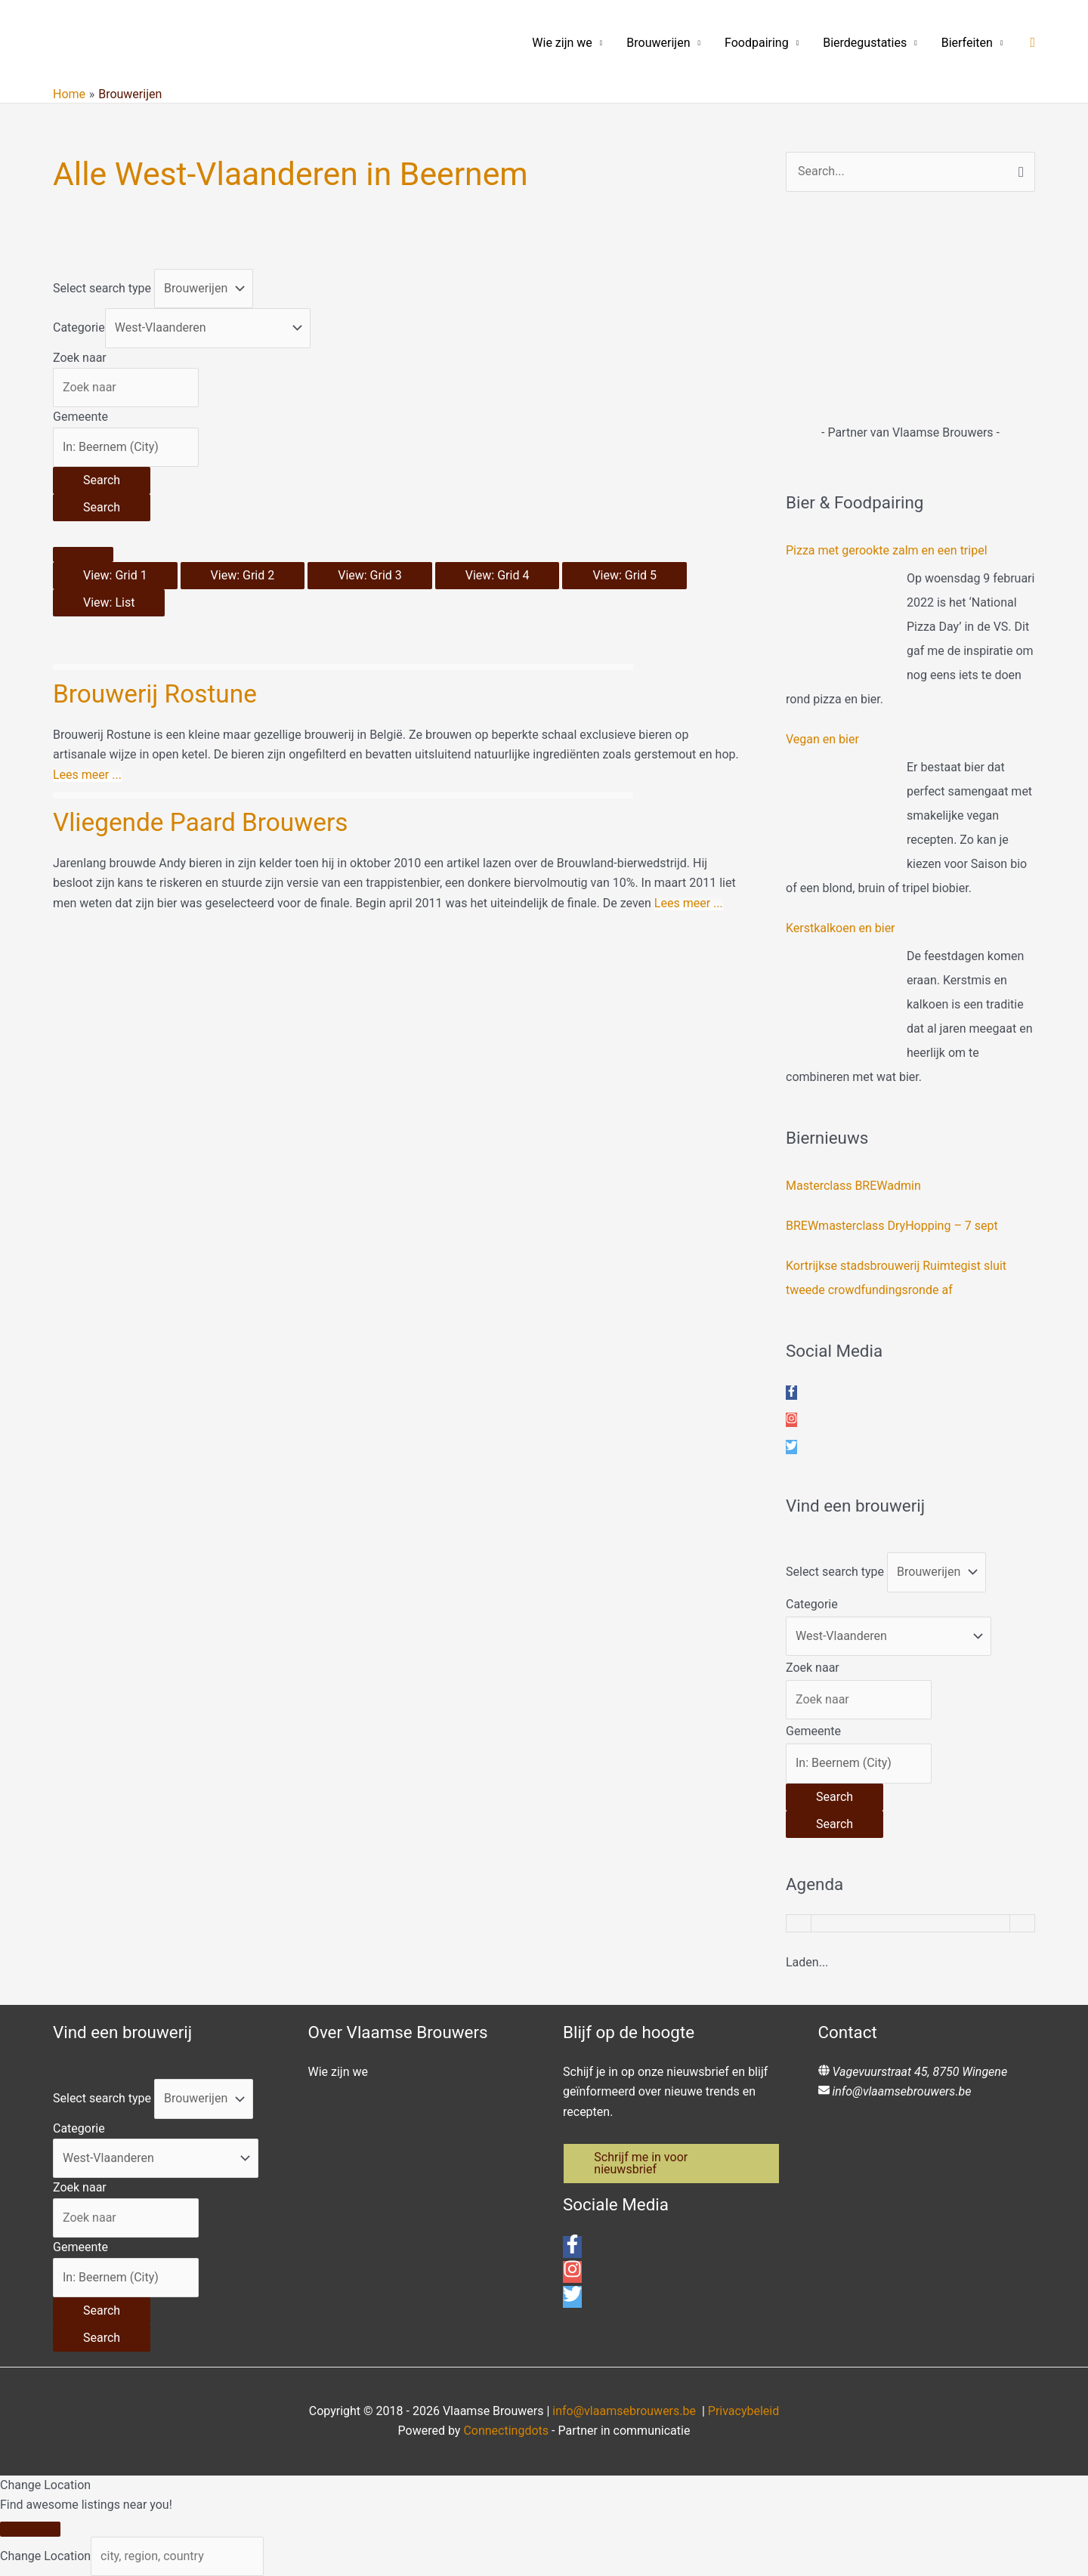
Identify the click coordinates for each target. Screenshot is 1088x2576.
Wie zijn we (562, 43)
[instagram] (791, 1420)
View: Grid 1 (115, 575)
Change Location (45, 2556)
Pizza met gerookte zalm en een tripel (887, 550)
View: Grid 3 (370, 575)
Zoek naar (80, 358)
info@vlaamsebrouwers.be (901, 2091)
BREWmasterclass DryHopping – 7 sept (892, 1226)
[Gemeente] (126, 447)
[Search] (101, 480)
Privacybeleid (743, 2411)
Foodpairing (757, 43)
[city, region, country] (177, 2556)
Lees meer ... (87, 775)
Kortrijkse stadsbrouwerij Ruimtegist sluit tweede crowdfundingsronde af (896, 1278)
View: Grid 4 (497, 575)
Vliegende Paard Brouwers (203, 822)
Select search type (102, 288)
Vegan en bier (822, 739)
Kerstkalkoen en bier (840, 928)
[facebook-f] (791, 1392)
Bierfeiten (967, 43)
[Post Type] (203, 288)
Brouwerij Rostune (157, 693)
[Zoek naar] (126, 387)
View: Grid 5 (624, 575)
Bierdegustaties (865, 43)
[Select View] (83, 554)
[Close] (30, 2529)
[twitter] (791, 1447)
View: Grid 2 (243, 575)
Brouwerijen (658, 43)
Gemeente (80, 416)
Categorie (79, 327)
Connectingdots (506, 2430)
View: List (108, 602)
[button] (1032, 43)
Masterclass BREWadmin (853, 1185)
